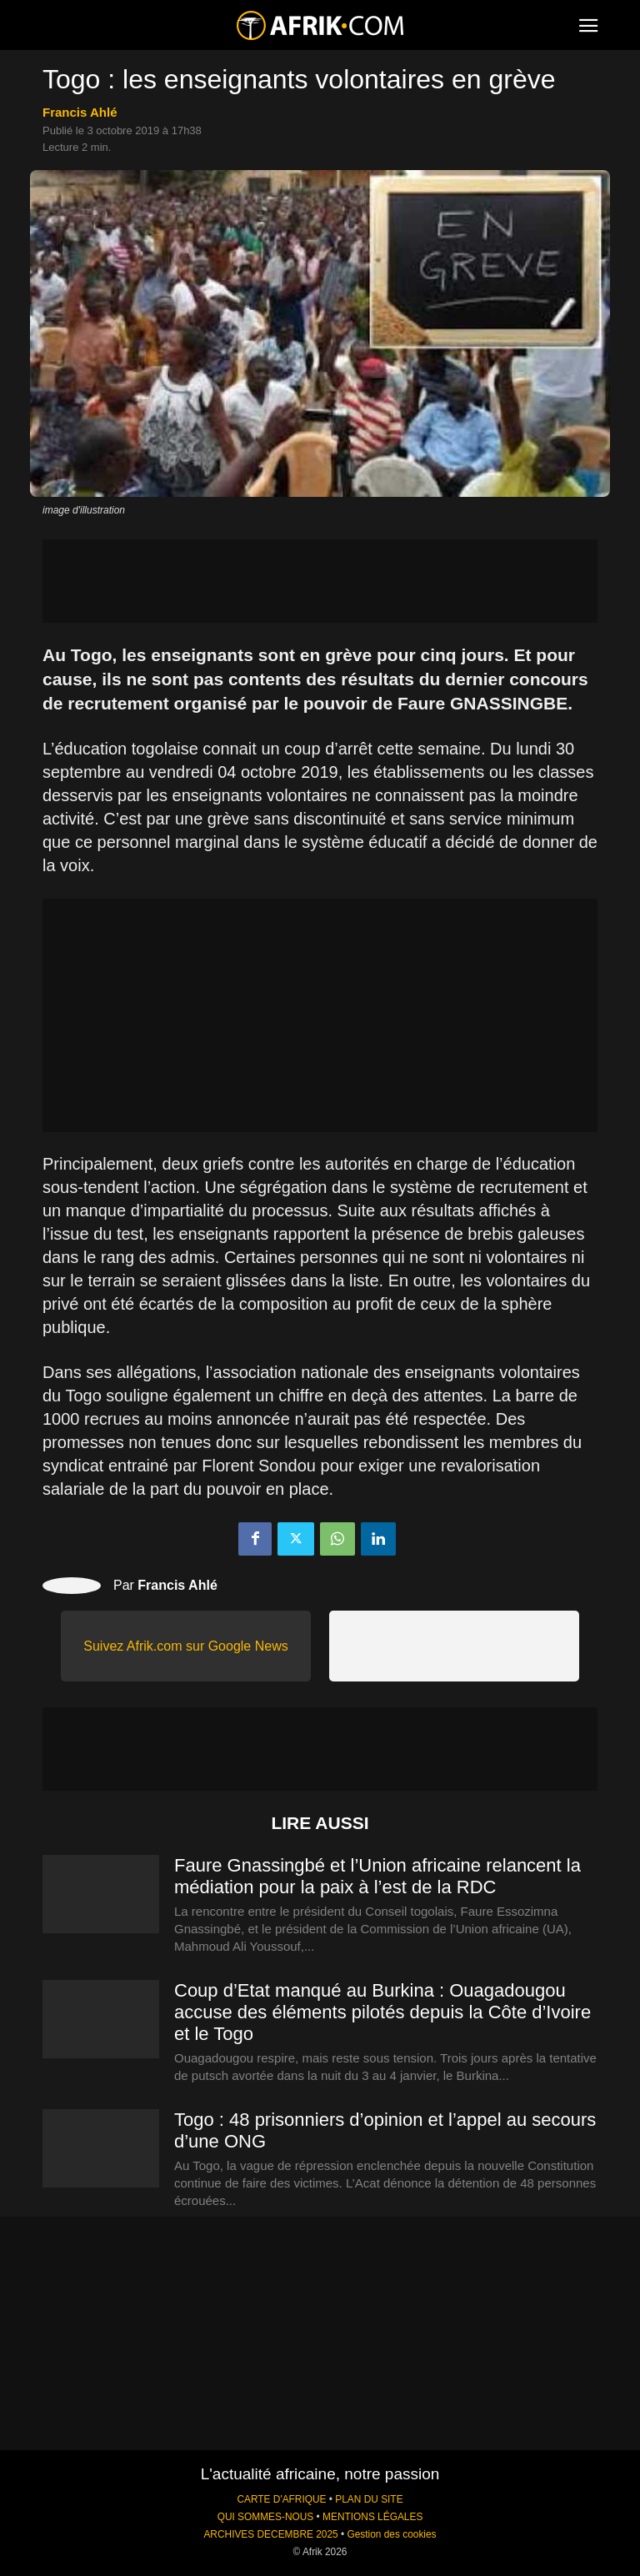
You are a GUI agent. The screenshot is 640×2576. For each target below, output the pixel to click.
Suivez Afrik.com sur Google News (185, 1646)
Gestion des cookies (391, 2534)
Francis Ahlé (79, 112)
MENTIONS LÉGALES (372, 2517)
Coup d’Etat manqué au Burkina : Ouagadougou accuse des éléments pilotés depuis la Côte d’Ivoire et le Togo (382, 2012)
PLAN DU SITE (368, 2499)
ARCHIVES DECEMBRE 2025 (270, 2534)
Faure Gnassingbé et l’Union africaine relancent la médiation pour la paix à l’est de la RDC (377, 1876)
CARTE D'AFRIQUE (281, 2499)
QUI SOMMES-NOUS (266, 2517)
